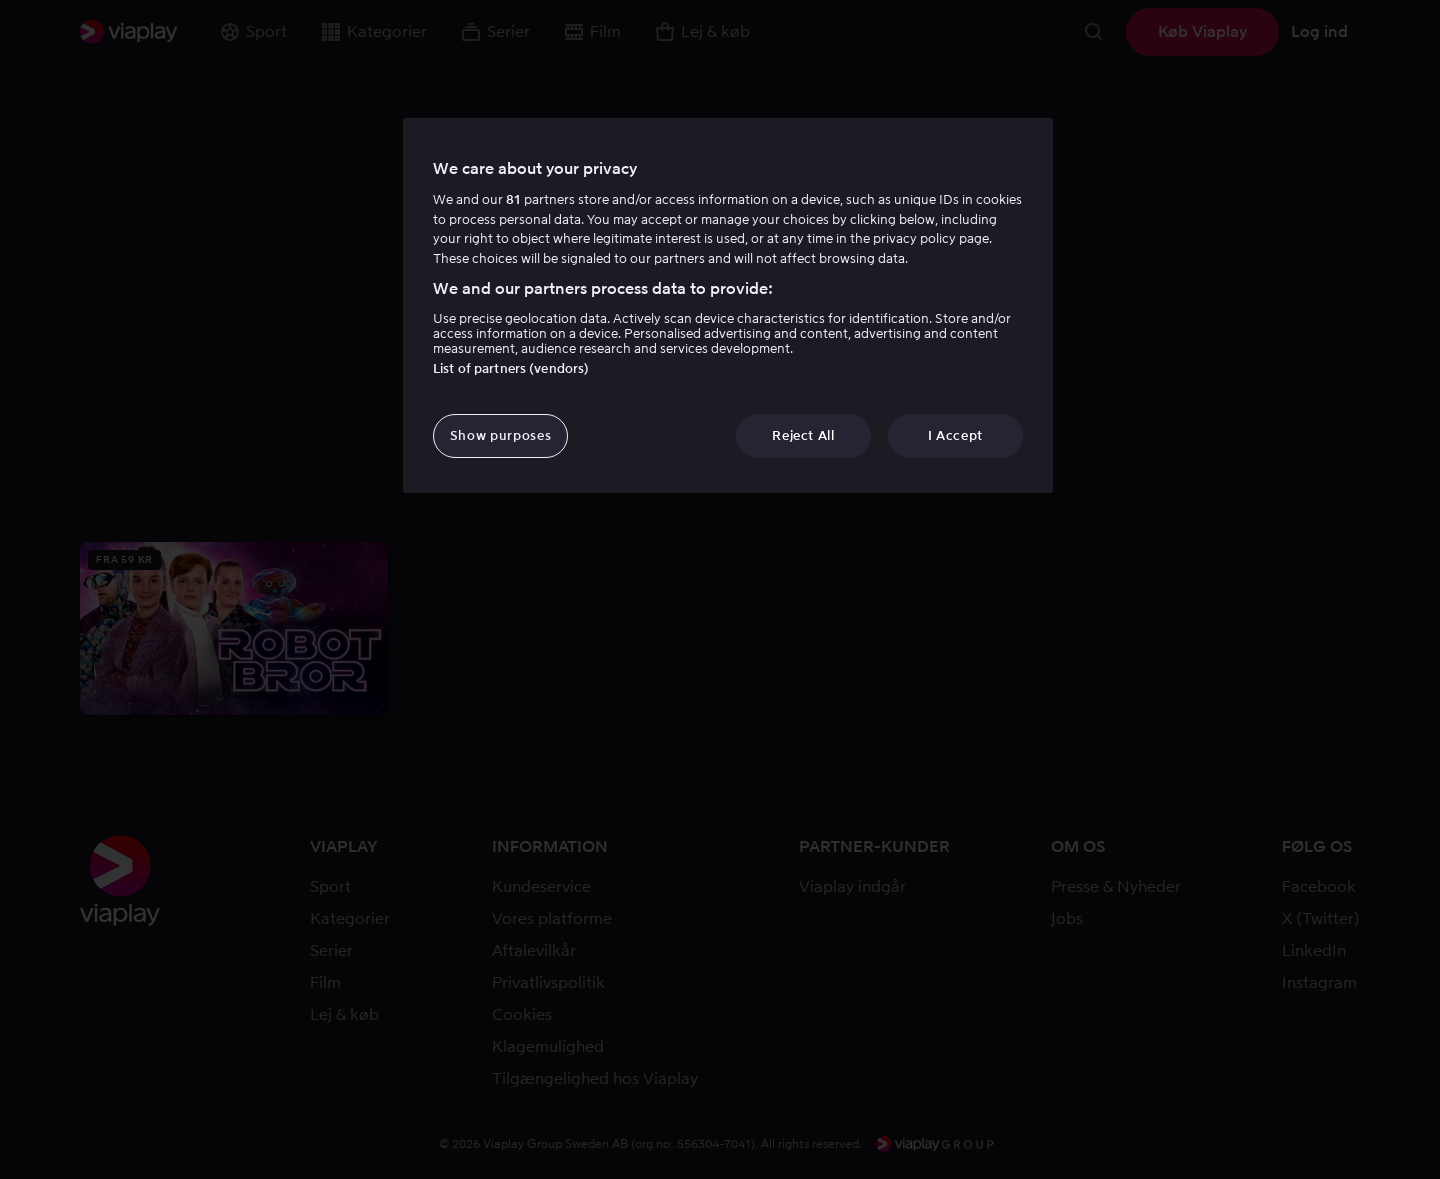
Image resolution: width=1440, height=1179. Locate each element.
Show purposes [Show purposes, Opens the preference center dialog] (500, 435)
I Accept (955, 435)
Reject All (803, 435)
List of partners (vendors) (511, 368)
